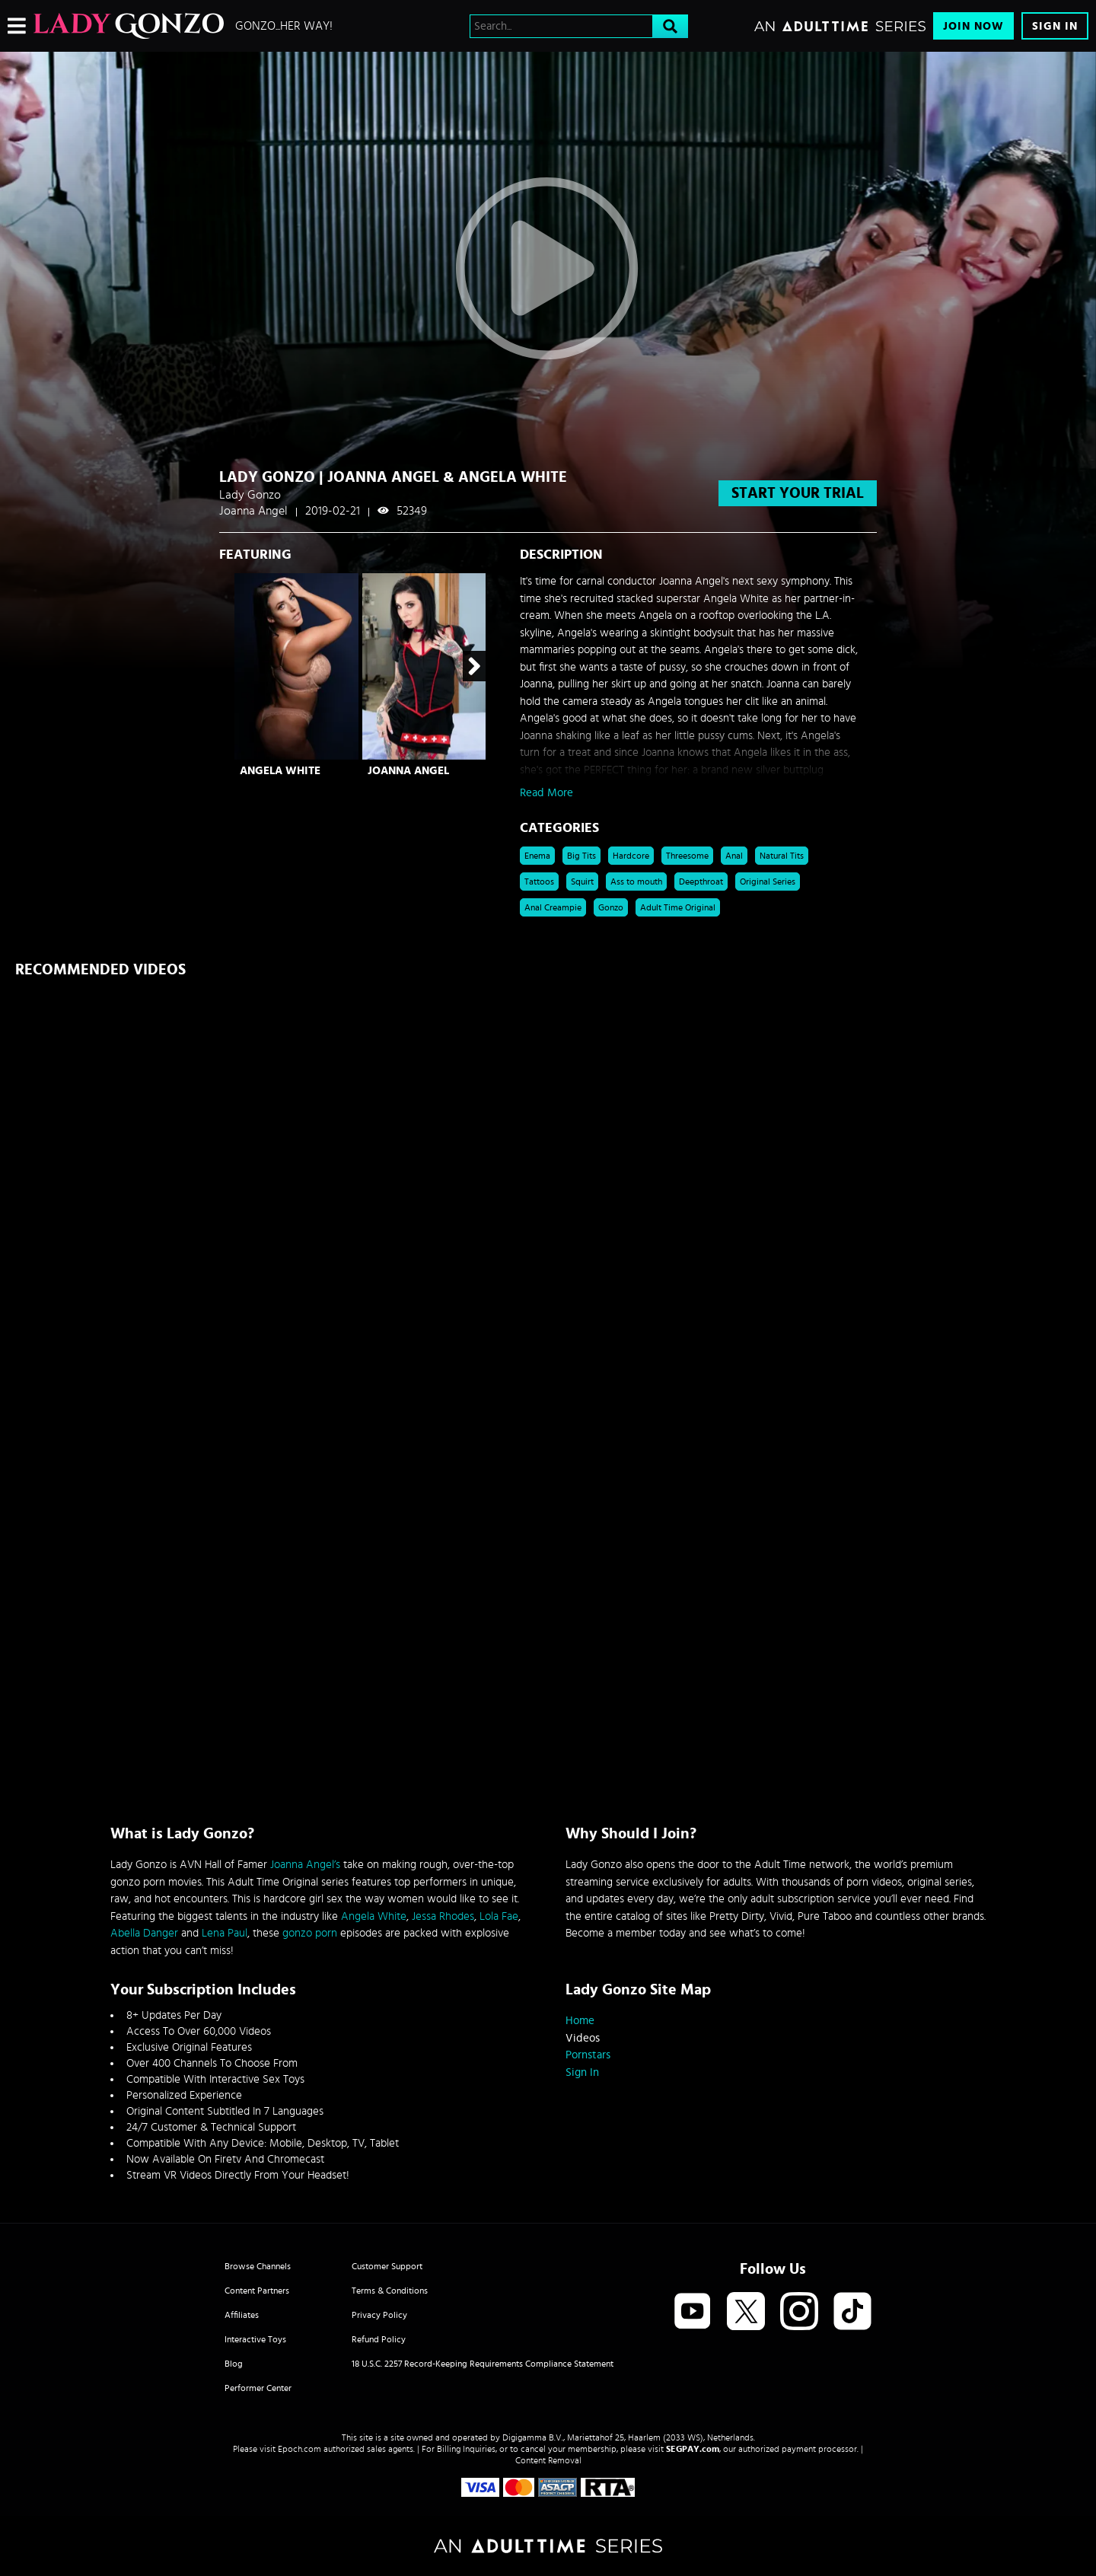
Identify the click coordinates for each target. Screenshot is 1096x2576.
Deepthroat (701, 881)
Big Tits (581, 855)
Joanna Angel (408, 770)
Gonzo (610, 907)
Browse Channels (258, 2266)
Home (580, 2020)
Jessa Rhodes (443, 1916)
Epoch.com (299, 2448)
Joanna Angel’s (305, 1864)
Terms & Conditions (390, 2290)
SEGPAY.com (692, 2448)
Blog (234, 2363)
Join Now (973, 26)
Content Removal (548, 2460)
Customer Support (387, 2266)
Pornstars (588, 2055)
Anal (734, 855)
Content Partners (257, 2290)
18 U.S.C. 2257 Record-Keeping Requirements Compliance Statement (482, 2363)
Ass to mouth (636, 881)
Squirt (582, 881)
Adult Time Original (677, 907)
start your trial (797, 493)
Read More (546, 793)
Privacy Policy (379, 2314)
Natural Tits (782, 855)
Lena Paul (224, 1933)
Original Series (767, 881)
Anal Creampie (552, 907)
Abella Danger (144, 1933)
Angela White (280, 770)
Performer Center (258, 2388)
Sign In (1055, 26)
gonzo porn (309, 1933)
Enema (537, 855)
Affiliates (242, 2314)
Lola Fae (499, 1916)
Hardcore (631, 855)
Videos (583, 2038)
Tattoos (539, 881)
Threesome (687, 855)
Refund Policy (379, 2339)
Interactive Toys (255, 2339)
